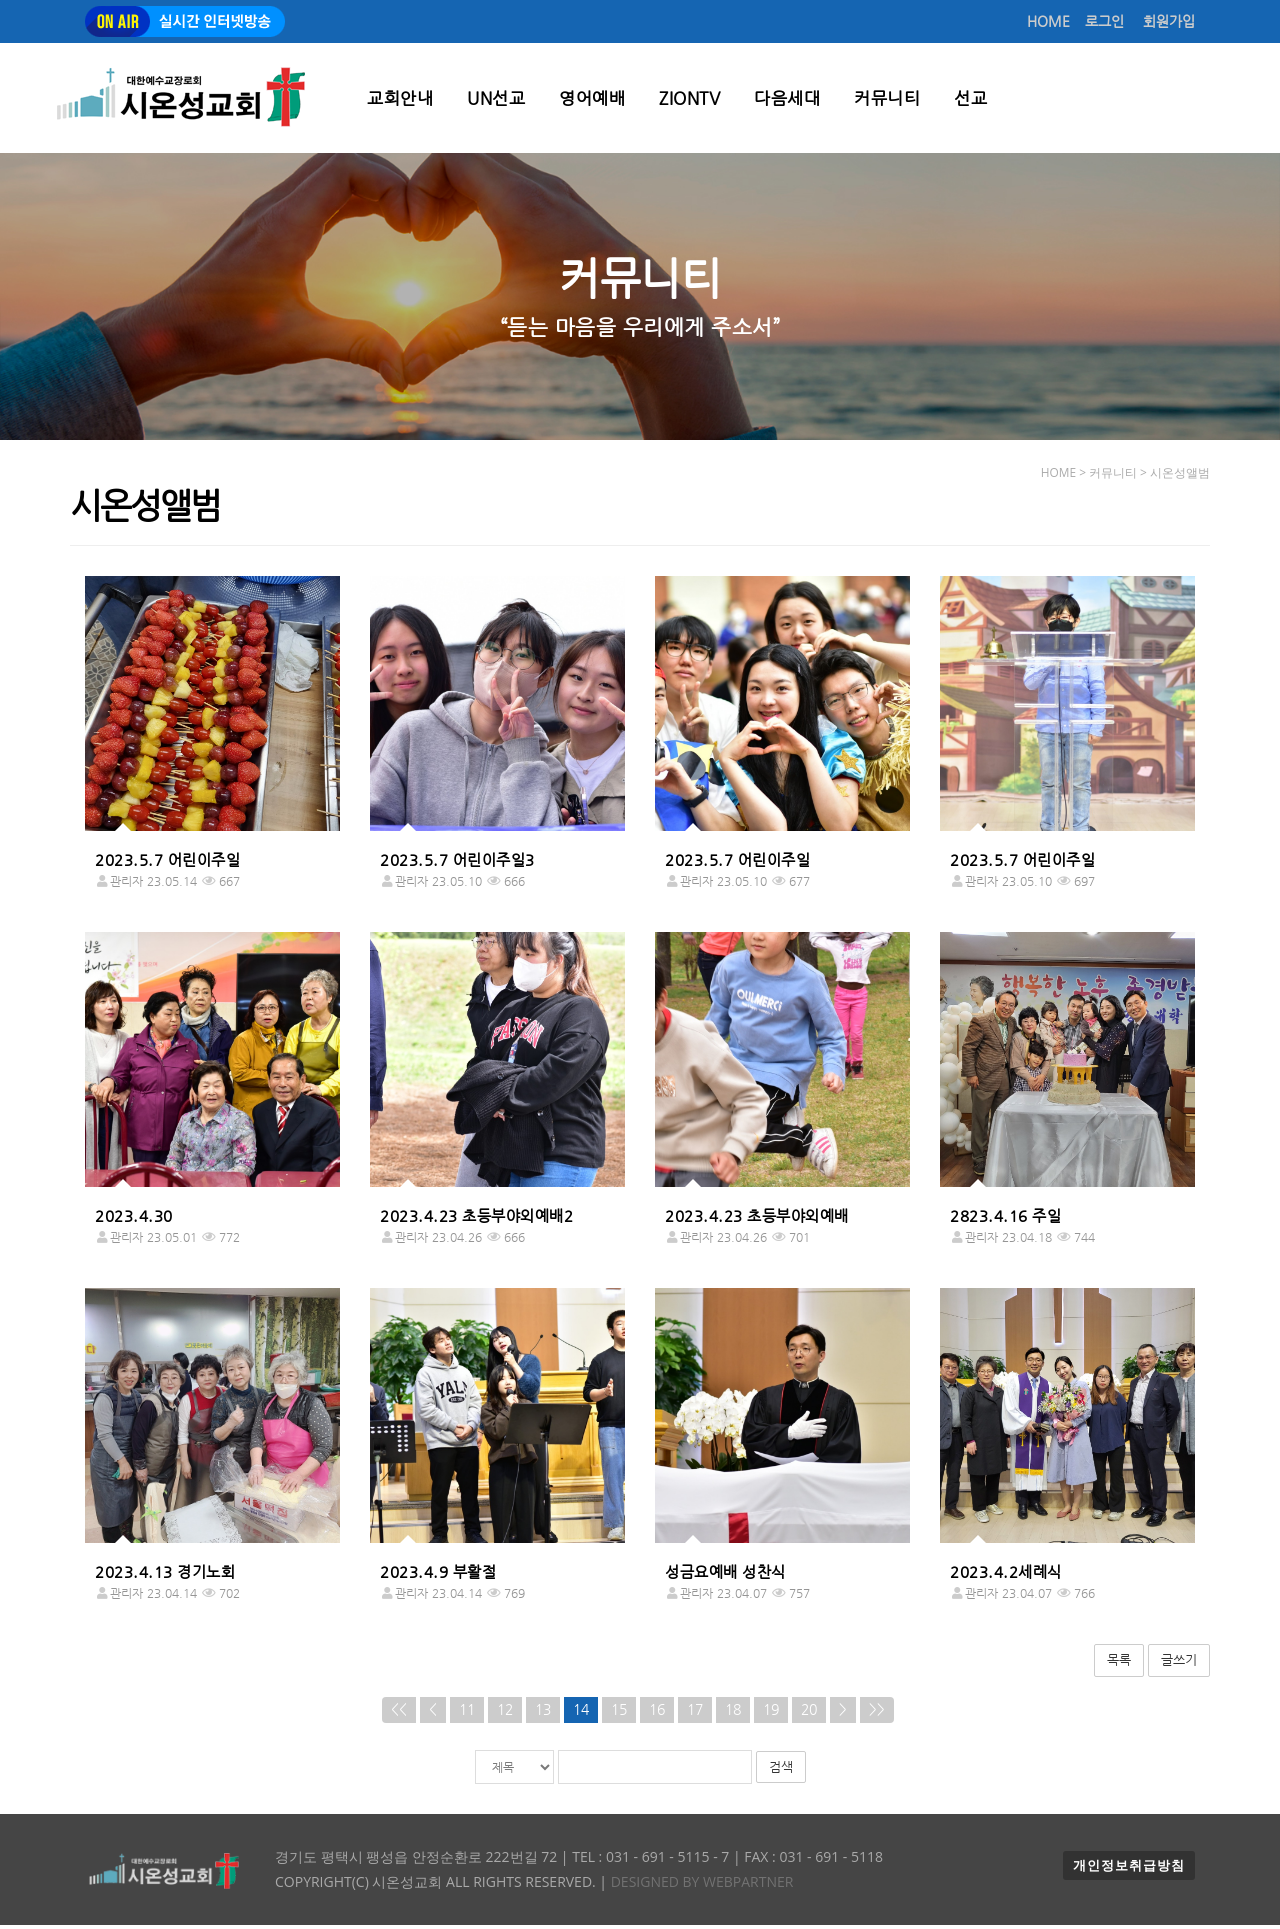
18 (733, 1713)
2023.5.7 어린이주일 (167, 864)
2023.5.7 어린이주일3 (457, 864)
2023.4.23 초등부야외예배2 (476, 1220)
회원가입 (1169, 21)
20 (809, 1713)
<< (399, 1713)
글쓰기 (1179, 1663)
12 (505, 1713)
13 (543, 1713)
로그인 (1104, 21)
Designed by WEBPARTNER (700, 1885)
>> (877, 1713)
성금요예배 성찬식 (725, 1576)
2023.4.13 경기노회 (165, 1576)
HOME (1048, 21)
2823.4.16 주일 (1005, 1220)
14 (581, 1713)
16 (657, 1713)
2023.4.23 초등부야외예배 (757, 1220)
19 (771, 1713)
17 (695, 1713)
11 (467, 1713)
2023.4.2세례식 (1006, 1576)
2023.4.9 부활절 (438, 1576)
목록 (1119, 1663)
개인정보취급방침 (1129, 1869)
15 (619, 1713)
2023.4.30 (134, 1220)
